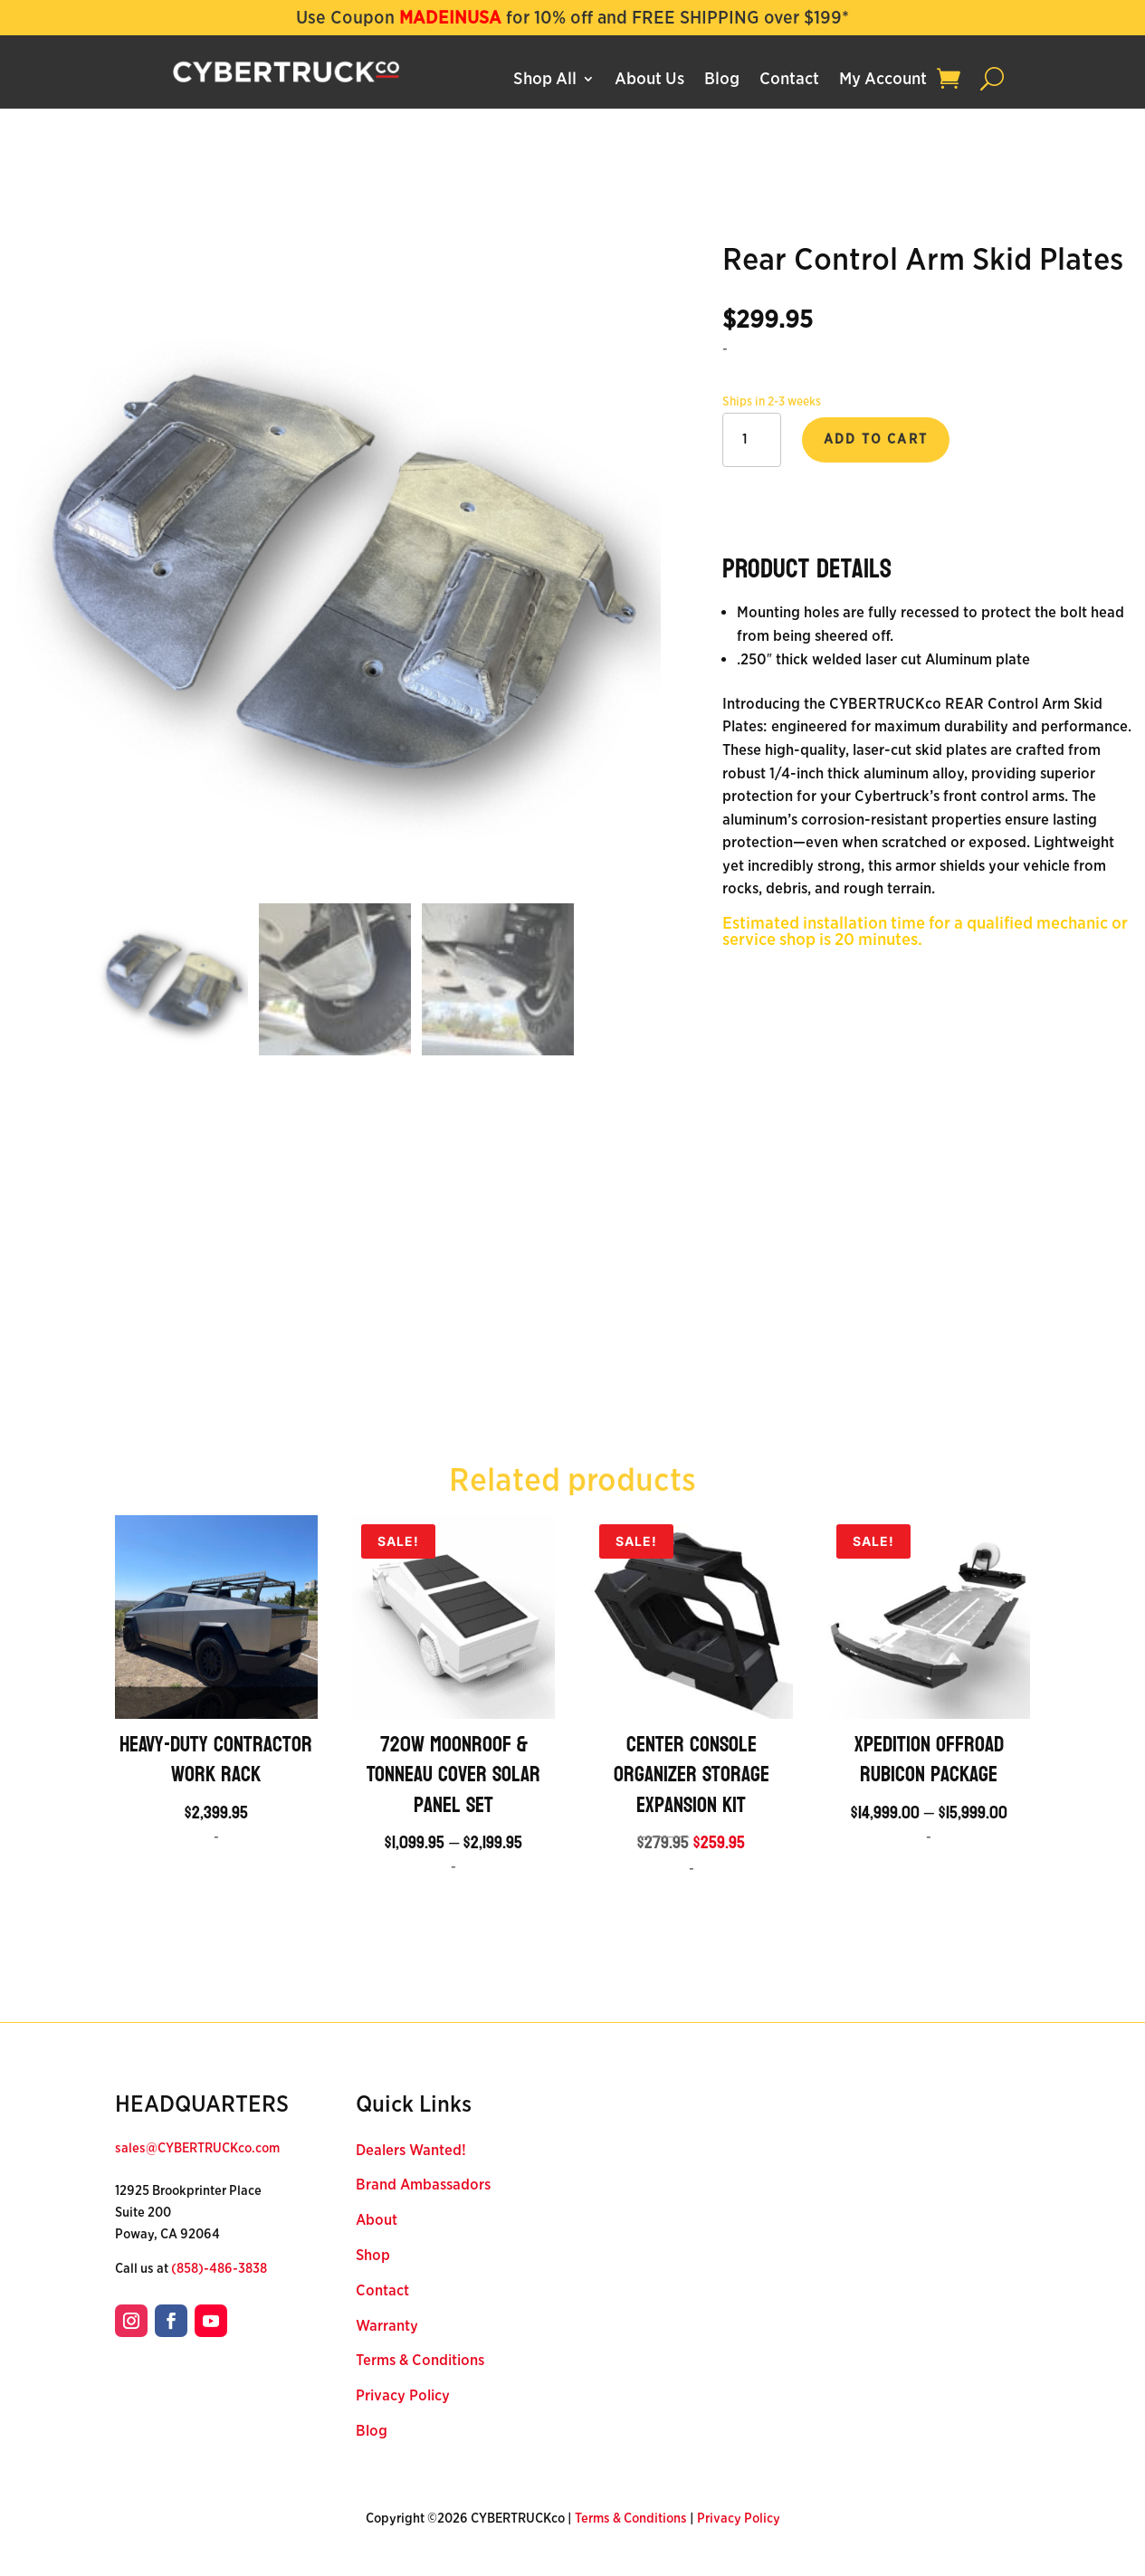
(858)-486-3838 (219, 2268)
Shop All (545, 80)
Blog (721, 80)
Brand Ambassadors (423, 2184)
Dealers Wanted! (411, 2150)
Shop (373, 2255)
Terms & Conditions (420, 2360)
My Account (883, 80)
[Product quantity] (751, 440)
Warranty (387, 2325)
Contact (789, 80)
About (376, 2219)
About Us (649, 80)
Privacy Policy (403, 2395)
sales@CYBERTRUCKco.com (197, 2148)
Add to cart (876, 439)
